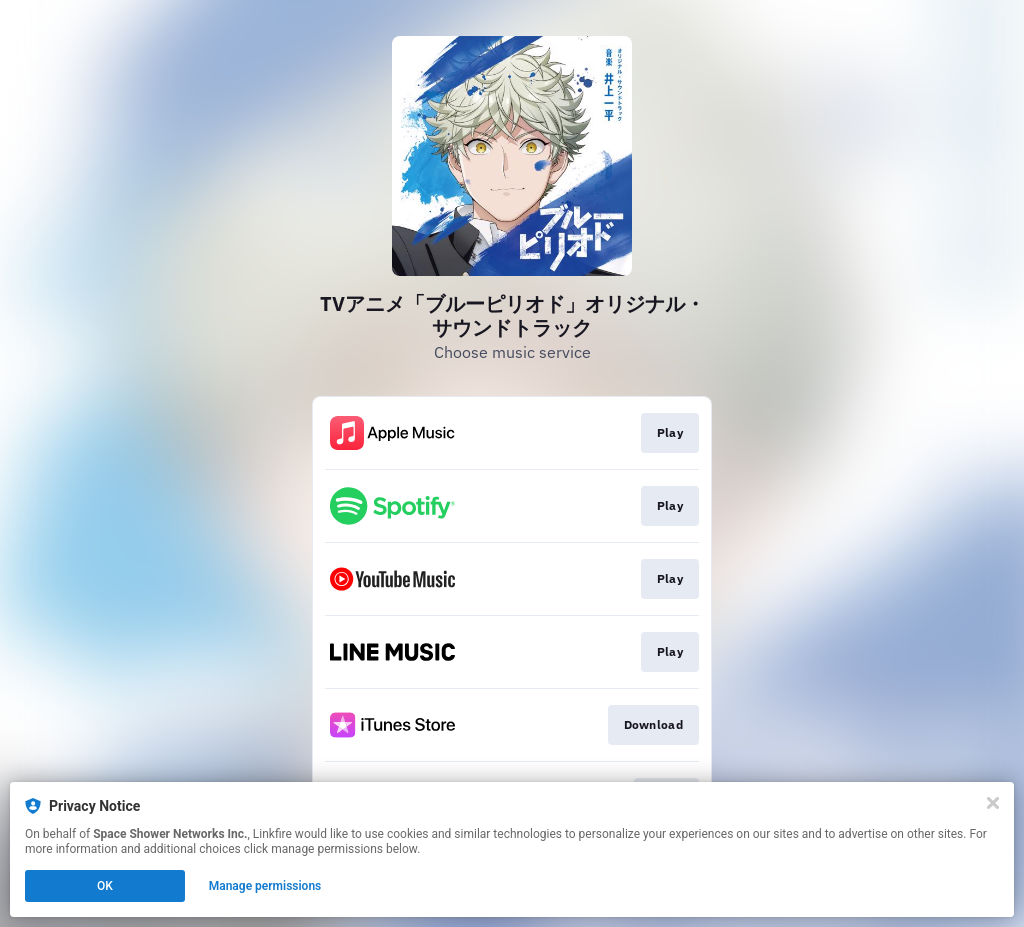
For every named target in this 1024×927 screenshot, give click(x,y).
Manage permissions (265, 886)
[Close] (993, 803)
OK (105, 886)
